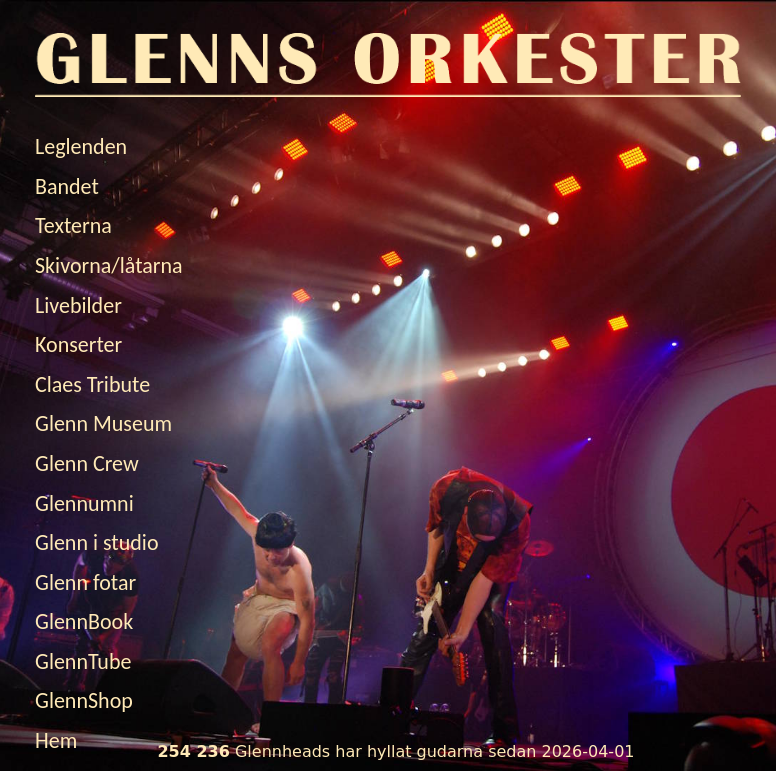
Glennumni (84, 503)
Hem (56, 740)
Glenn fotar (85, 582)
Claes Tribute (92, 384)
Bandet (67, 186)
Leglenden (81, 146)
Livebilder (78, 305)
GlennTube (83, 661)
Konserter (78, 344)
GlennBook (84, 621)
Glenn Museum (103, 423)
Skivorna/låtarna (109, 265)
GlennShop (84, 700)
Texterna (73, 225)
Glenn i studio (96, 542)
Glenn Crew (87, 463)
